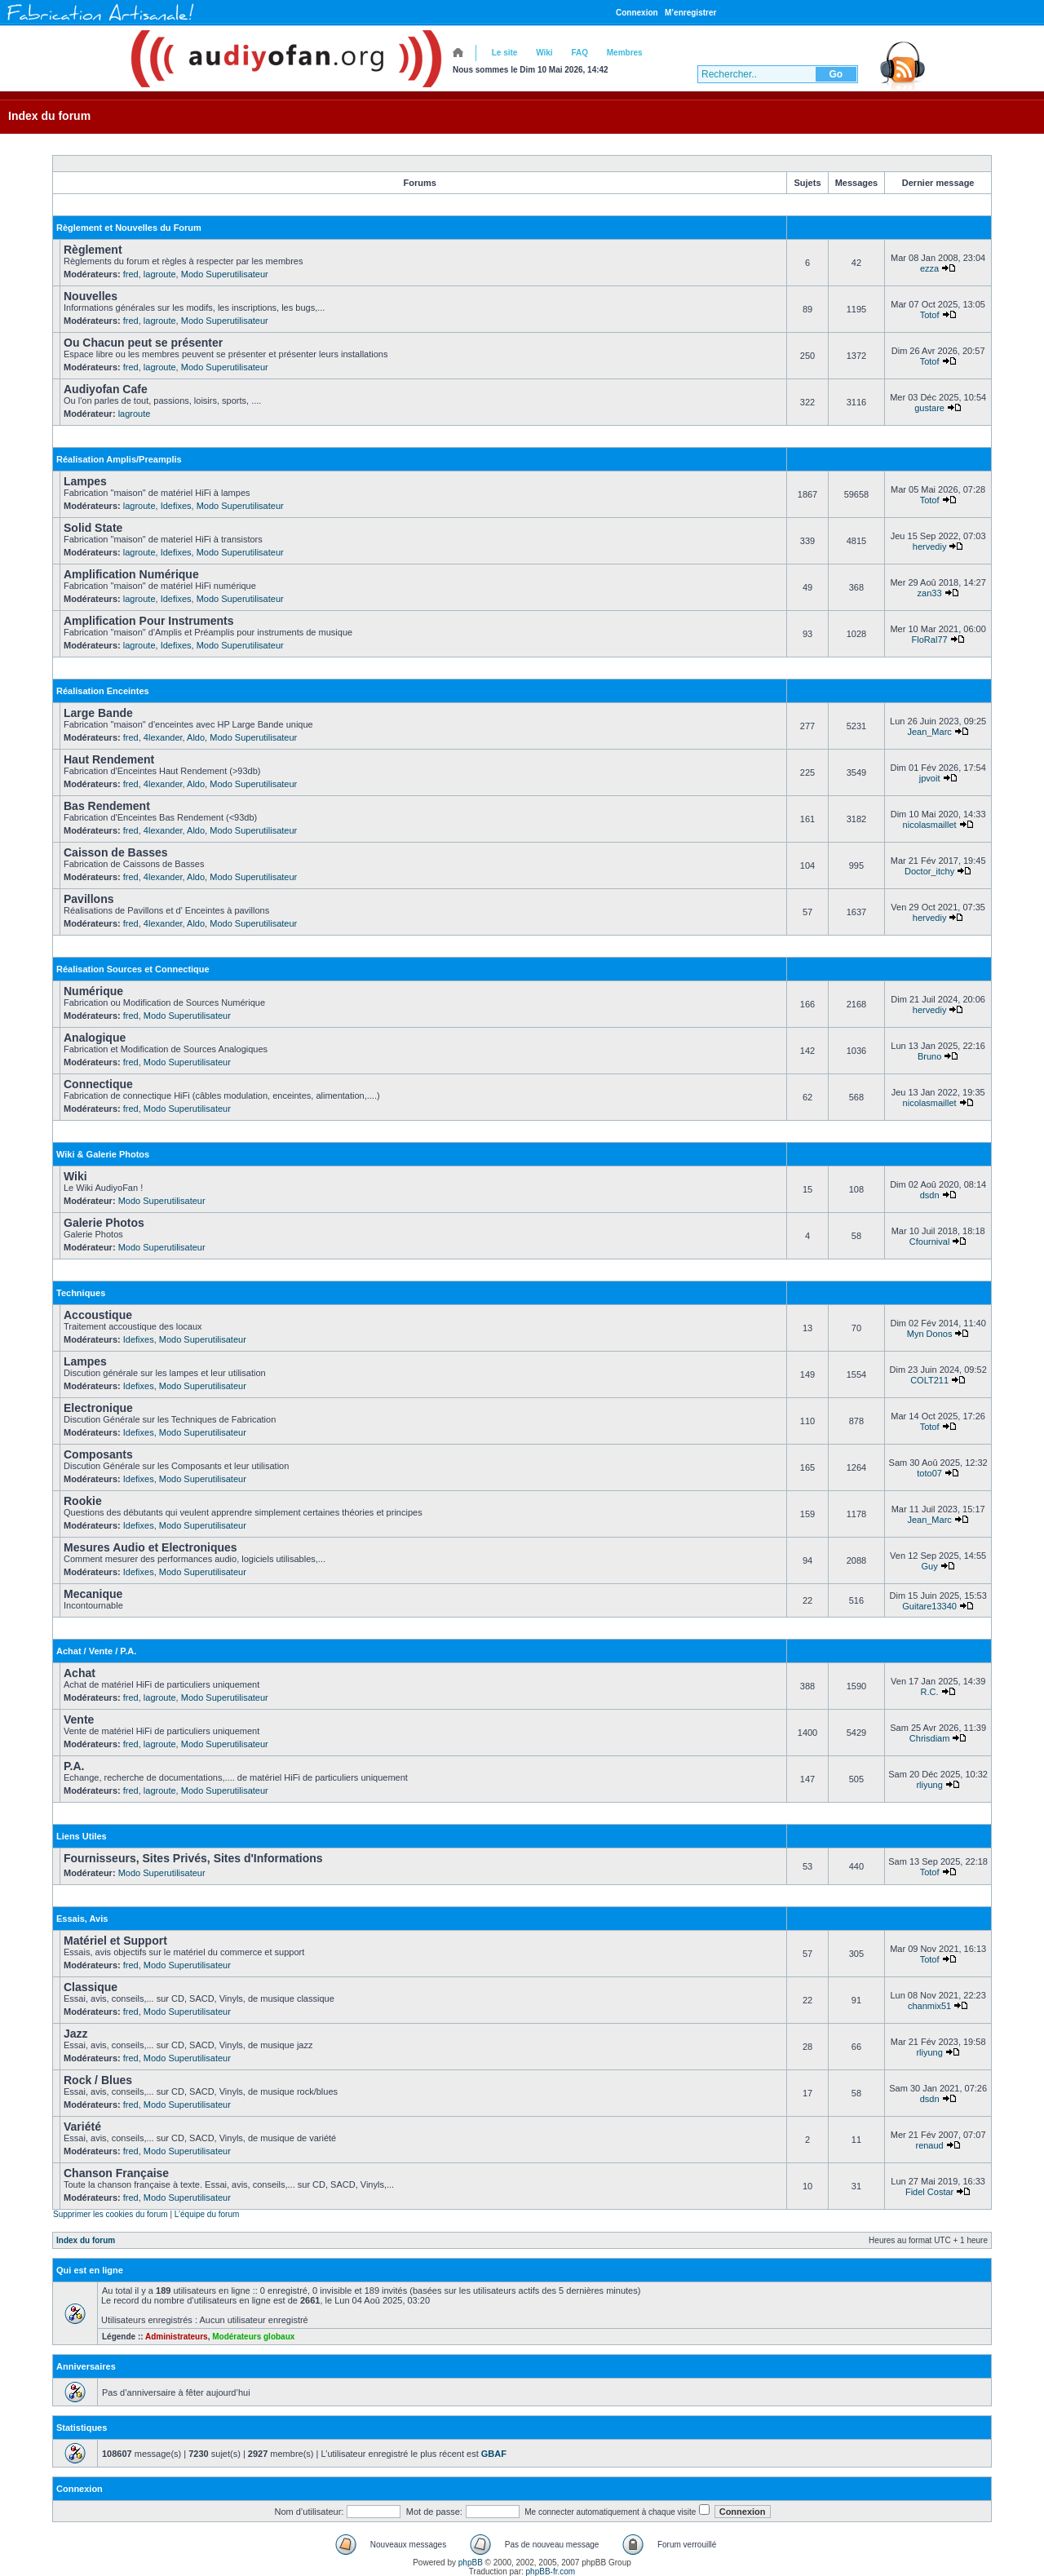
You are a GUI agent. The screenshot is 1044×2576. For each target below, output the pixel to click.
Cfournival (929, 1241)
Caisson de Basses (116, 852)
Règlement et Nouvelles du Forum (128, 227)
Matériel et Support (115, 1940)
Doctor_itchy (929, 871)
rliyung (929, 1785)
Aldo (196, 737)
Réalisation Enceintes (102, 691)
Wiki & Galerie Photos (102, 1154)
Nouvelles (90, 296)
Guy (930, 1566)
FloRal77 (930, 639)
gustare (929, 408)
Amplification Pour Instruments (148, 620)
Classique (90, 1987)
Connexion (637, 12)
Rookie (83, 1500)
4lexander (163, 737)
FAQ (579, 52)
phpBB (470, 2562)
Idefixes (176, 506)
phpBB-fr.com (551, 2571)
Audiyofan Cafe (106, 389)
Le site (505, 52)
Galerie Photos (104, 1222)
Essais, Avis (82, 1918)
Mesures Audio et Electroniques (150, 1547)
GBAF (494, 2454)
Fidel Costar (929, 2192)
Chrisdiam (929, 1738)
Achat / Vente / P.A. (96, 1651)
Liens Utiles (81, 1836)
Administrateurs (176, 2336)
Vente (79, 1719)
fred (131, 274)
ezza (929, 268)
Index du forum (49, 115)
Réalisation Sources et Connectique (133, 969)
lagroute (160, 274)
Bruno (929, 1056)
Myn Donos (930, 1334)
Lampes (85, 481)
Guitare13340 (929, 1606)
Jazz (76, 2033)
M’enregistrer (690, 12)
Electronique (98, 1407)
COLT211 (929, 1380)
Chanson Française (116, 2173)
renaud (929, 2145)
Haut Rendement (109, 759)
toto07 (929, 1473)
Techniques (80, 1293)
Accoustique (98, 1314)
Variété (82, 2126)
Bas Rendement (107, 805)
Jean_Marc (929, 732)
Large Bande (98, 712)
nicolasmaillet (930, 825)
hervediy (930, 546)
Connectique (98, 1084)
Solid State (93, 527)
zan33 (930, 593)
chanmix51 (929, 2006)
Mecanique (93, 1593)
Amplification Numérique (131, 574)
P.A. (74, 1766)
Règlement (93, 249)
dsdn (930, 1195)
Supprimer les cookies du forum (110, 2214)
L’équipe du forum (207, 2214)
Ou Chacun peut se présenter (143, 342)
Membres (625, 52)
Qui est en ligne (89, 2270)
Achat (79, 1673)
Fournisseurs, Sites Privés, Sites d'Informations (193, 1858)
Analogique (95, 1037)
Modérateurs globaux (253, 2336)
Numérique (93, 991)
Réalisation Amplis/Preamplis (119, 459)
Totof (930, 315)
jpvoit (929, 778)
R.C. (930, 1692)
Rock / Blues (98, 2080)
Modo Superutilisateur (224, 274)
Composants (98, 1454)
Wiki (544, 52)
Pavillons (88, 898)
